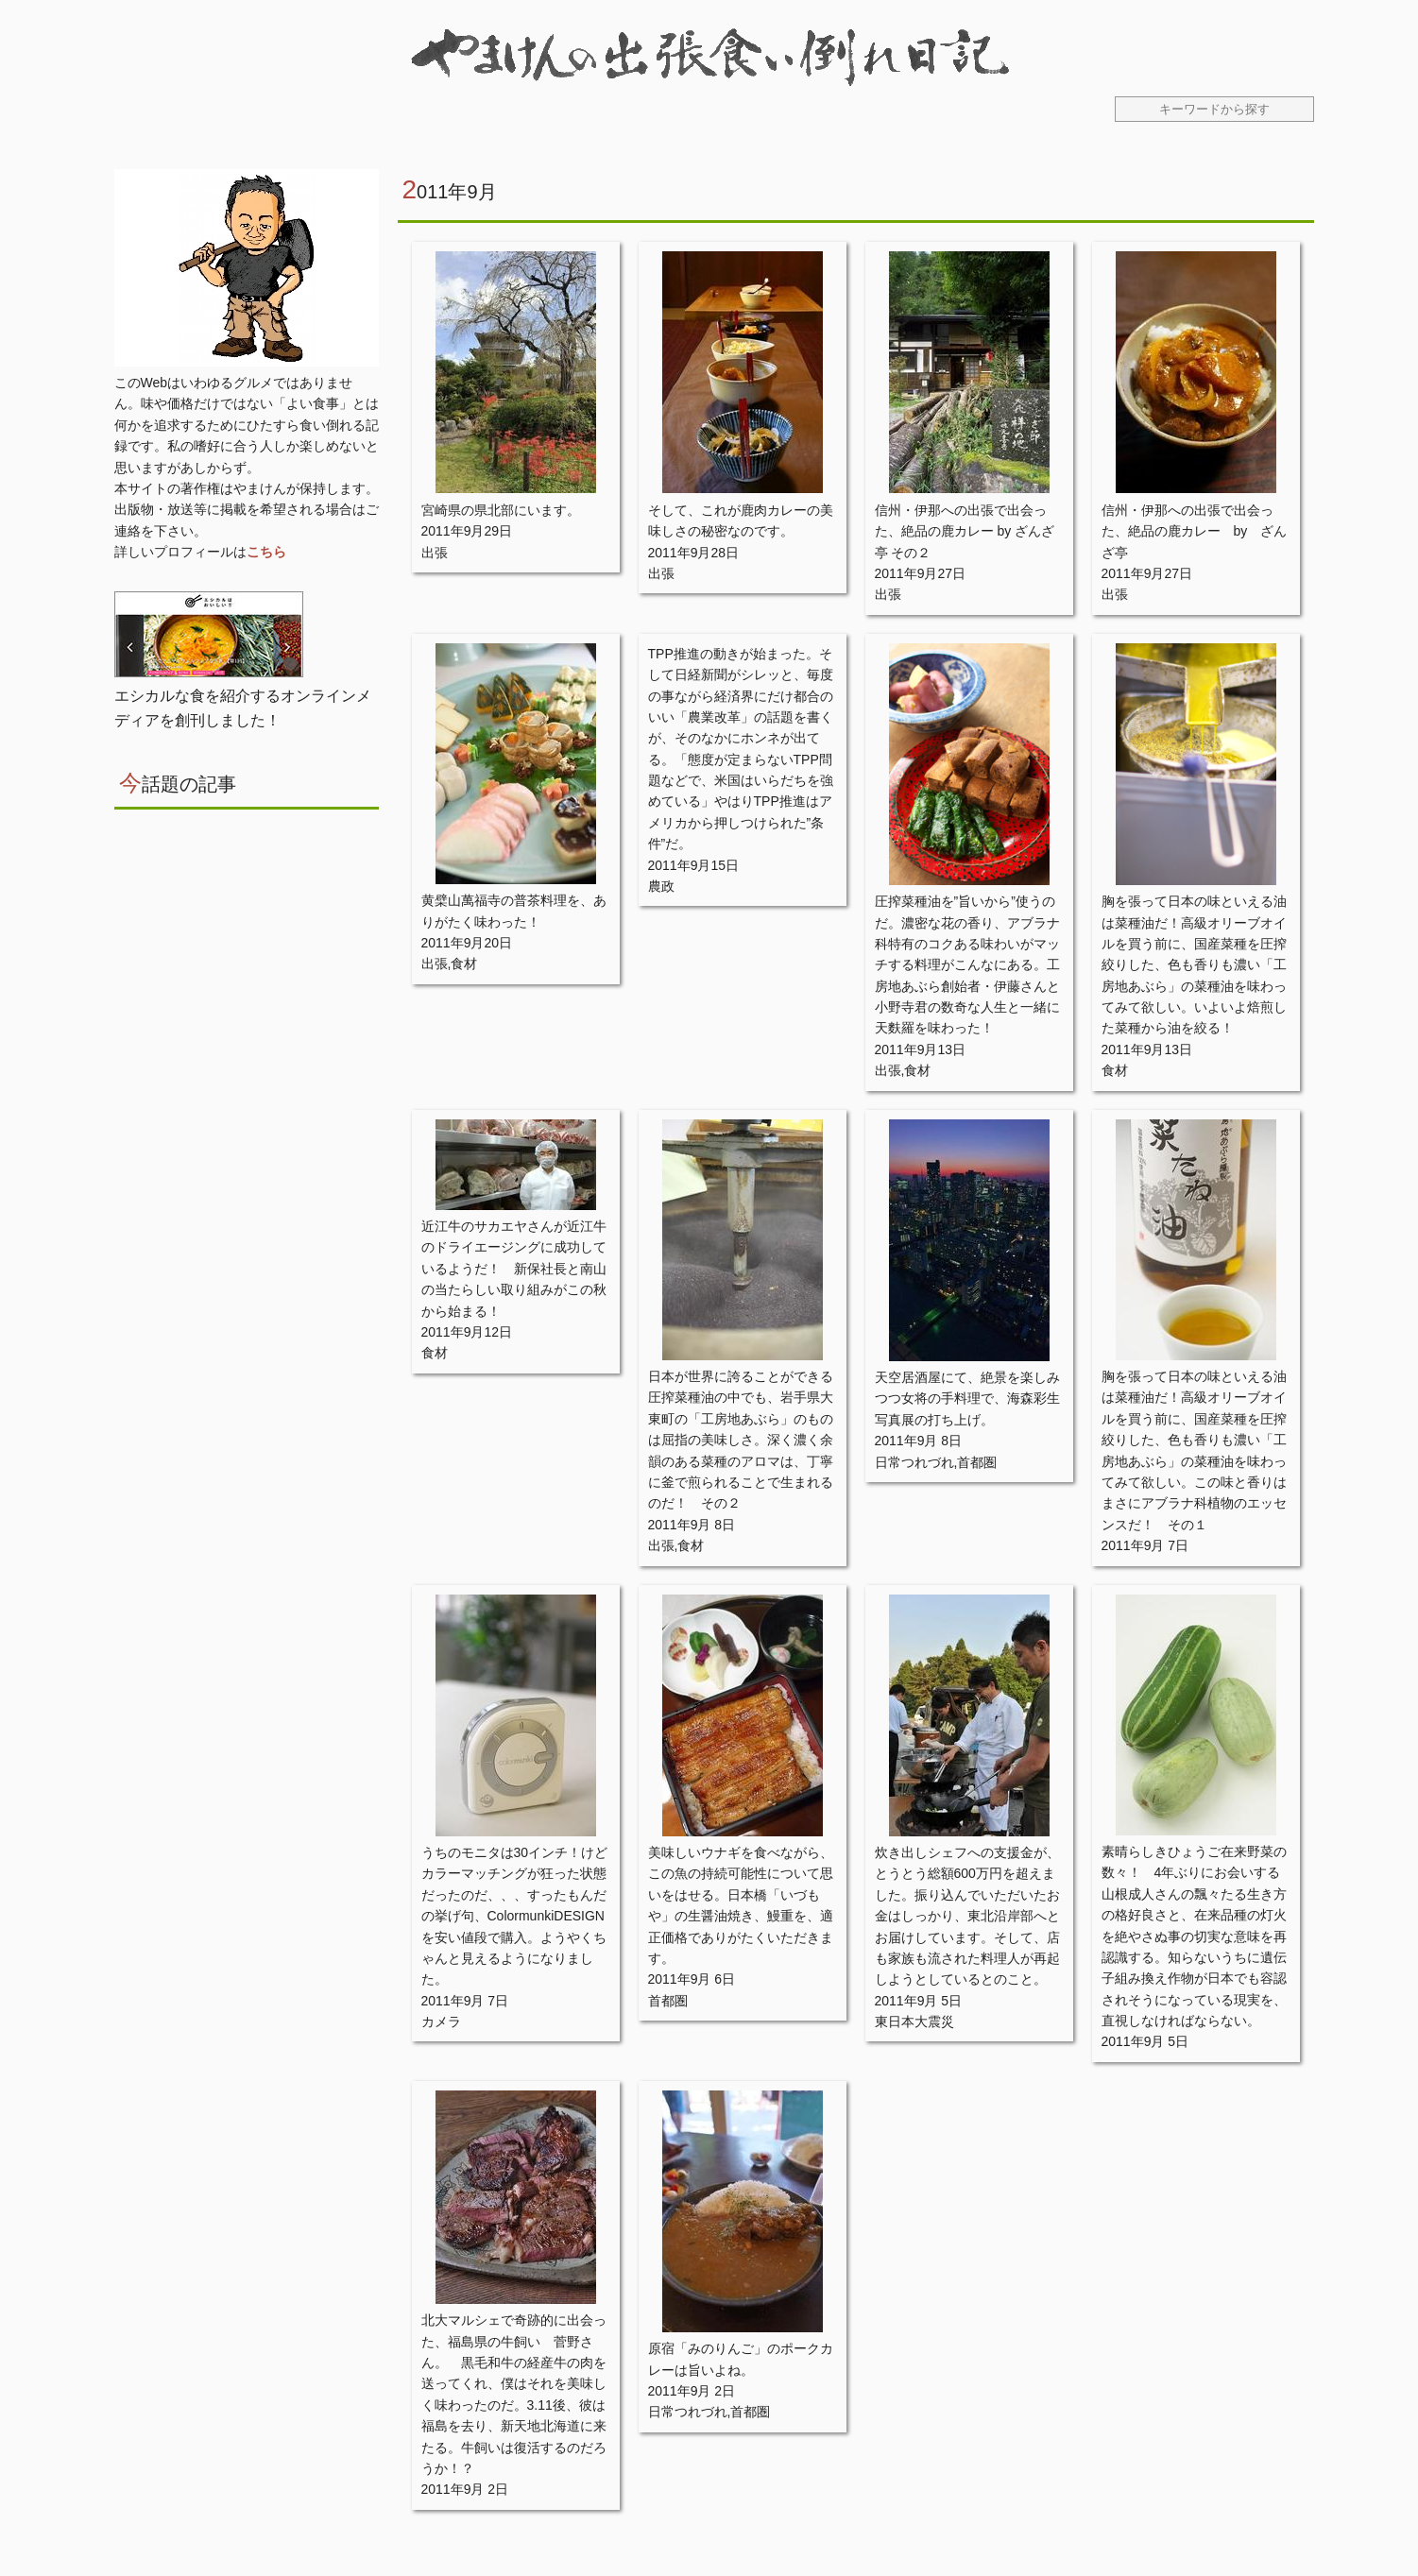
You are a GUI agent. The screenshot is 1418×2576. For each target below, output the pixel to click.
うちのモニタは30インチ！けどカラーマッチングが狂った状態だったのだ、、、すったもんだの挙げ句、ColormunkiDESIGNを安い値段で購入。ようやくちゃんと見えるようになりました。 (514, 1916)
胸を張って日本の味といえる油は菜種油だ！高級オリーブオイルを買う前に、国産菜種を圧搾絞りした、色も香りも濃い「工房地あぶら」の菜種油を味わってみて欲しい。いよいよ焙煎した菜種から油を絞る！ (1194, 964)
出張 (434, 552)
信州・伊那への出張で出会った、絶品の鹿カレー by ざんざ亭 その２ (965, 531)
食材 (464, 963)
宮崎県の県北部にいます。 (500, 510)
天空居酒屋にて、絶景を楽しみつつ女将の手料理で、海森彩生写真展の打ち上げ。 (967, 1398)
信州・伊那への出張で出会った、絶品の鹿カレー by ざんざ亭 (1195, 531)
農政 (661, 886)
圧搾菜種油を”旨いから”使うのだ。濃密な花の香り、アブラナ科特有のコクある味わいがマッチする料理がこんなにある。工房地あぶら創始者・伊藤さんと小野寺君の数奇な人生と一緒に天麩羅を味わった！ (967, 964)
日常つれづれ (914, 1462)
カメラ (441, 2021)
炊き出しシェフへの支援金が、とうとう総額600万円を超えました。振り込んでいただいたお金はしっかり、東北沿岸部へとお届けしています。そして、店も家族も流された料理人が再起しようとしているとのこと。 (967, 1916)
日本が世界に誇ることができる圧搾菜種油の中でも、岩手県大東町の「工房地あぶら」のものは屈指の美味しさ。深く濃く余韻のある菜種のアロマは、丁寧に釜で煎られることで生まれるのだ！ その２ (740, 1439)
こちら (266, 551)
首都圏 (977, 1462)
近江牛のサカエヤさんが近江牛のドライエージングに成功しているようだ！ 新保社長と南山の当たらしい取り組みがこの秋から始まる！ (513, 1269)
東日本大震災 (914, 2021)
